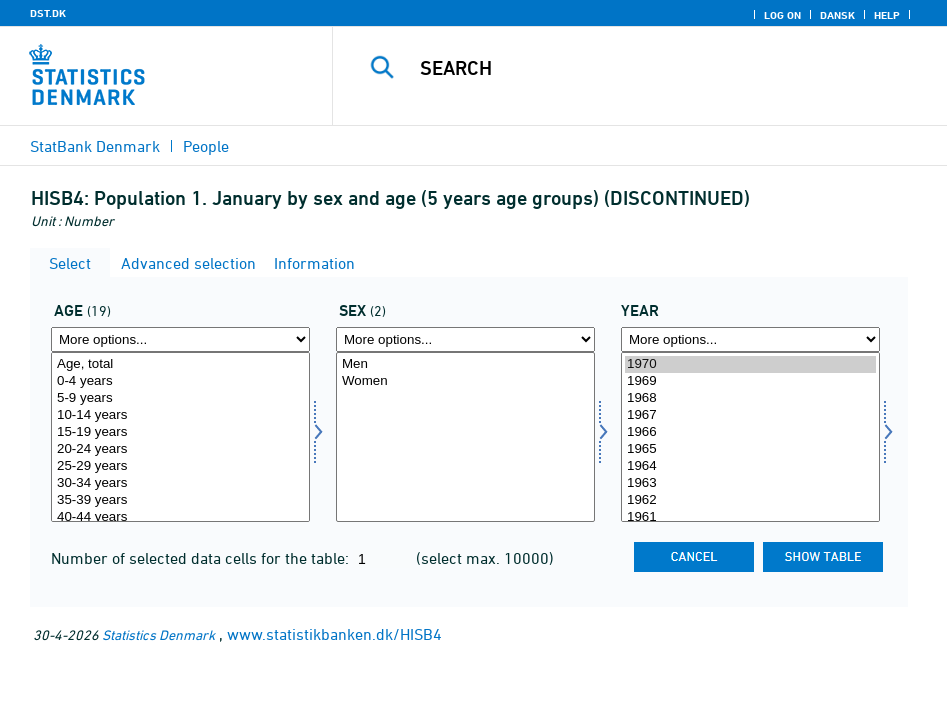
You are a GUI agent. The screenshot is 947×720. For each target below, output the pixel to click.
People (206, 146)
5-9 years (180, 398)
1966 (750, 432)
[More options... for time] (750, 339)
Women (465, 381)
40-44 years (180, 517)
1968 (750, 398)
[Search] (654, 68)
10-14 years (180, 415)
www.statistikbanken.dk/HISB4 (334, 634)
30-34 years (180, 483)
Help (887, 15)
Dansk (837, 15)
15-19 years (180, 432)
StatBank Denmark (95, 146)
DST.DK (48, 13)
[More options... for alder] (180, 339)
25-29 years (180, 466)
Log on (782, 15)
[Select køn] (465, 437)
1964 (750, 466)
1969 (750, 381)
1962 (750, 500)
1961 (750, 517)
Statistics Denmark (158, 634)
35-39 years (180, 500)
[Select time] (750, 437)
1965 (750, 449)
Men (465, 364)
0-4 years (180, 381)
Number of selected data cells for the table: (202, 558)
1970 (750, 364)
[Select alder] (180, 437)
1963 (750, 483)
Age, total (180, 364)
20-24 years (180, 449)
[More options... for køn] (465, 339)
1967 (750, 415)
